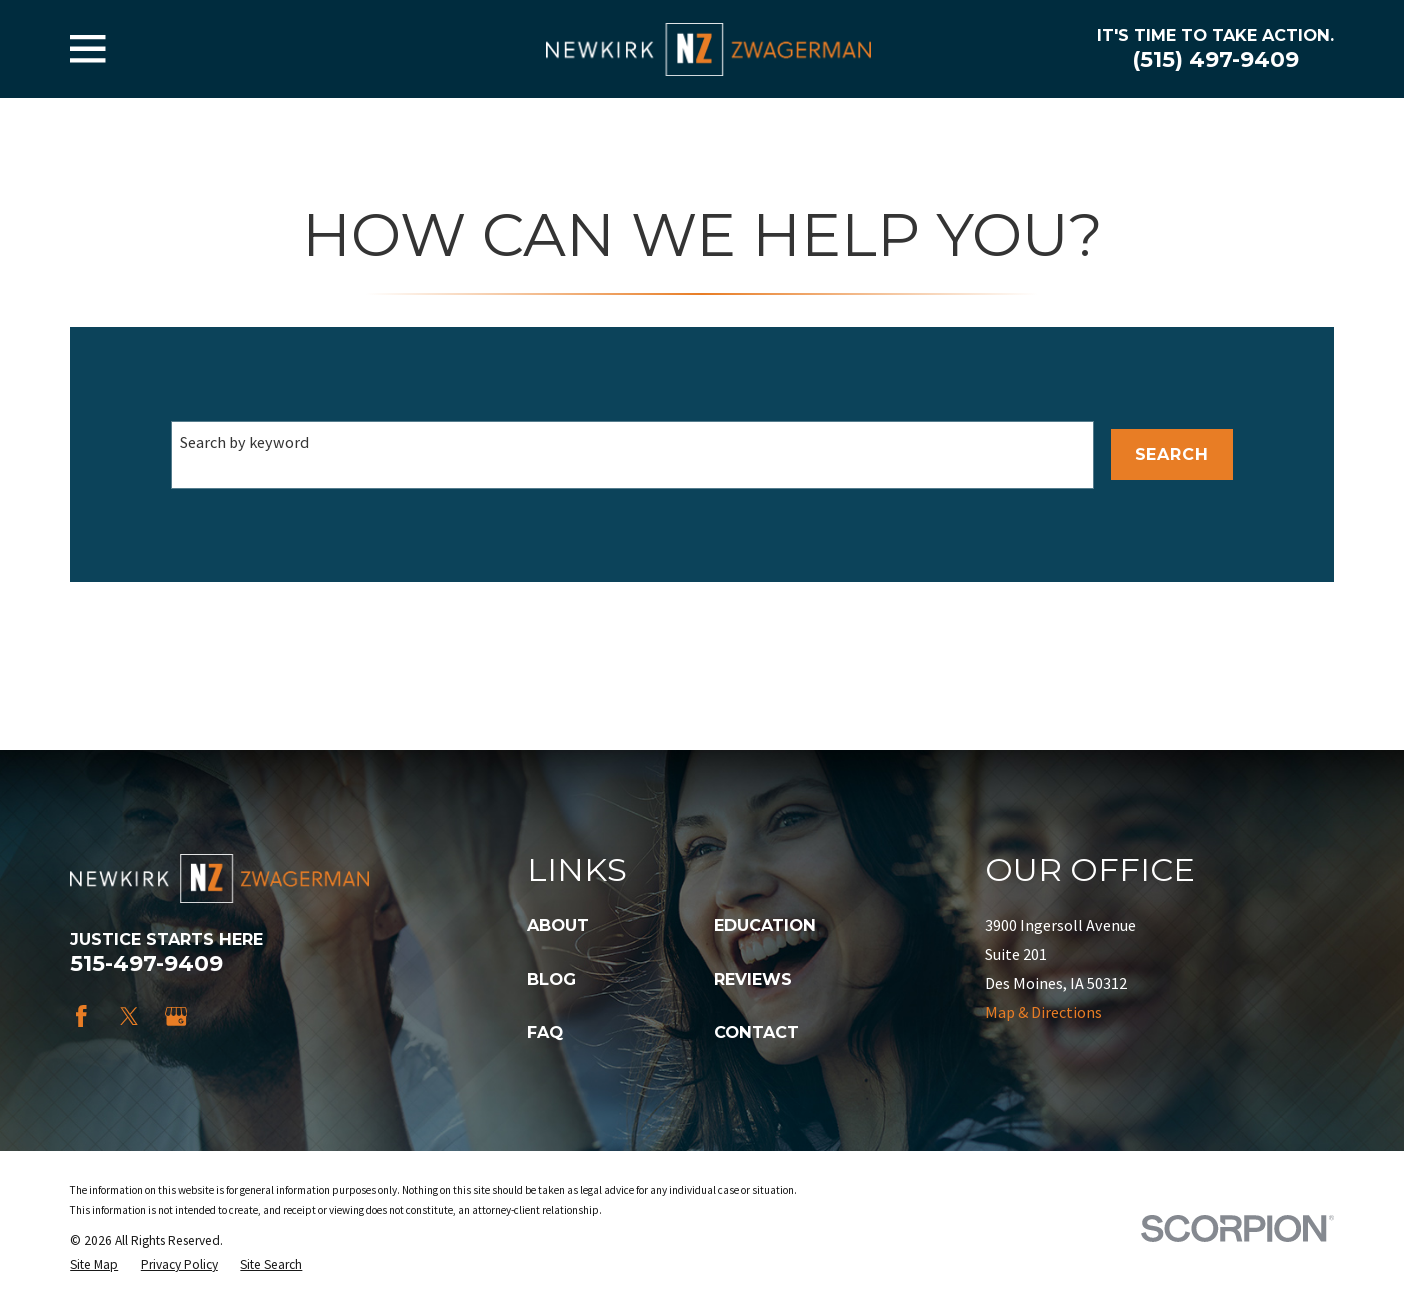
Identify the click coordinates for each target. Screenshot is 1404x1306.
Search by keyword (244, 442)
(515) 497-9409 (1215, 59)
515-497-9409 (146, 963)
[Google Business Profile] (176, 1016)
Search (1172, 454)
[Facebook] (81, 1016)
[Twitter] (129, 1016)
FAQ (545, 1032)
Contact (756, 1032)
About (558, 925)
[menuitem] (94, 1265)
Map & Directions (1043, 1012)
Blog (551, 979)
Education (765, 925)
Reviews (753, 979)
